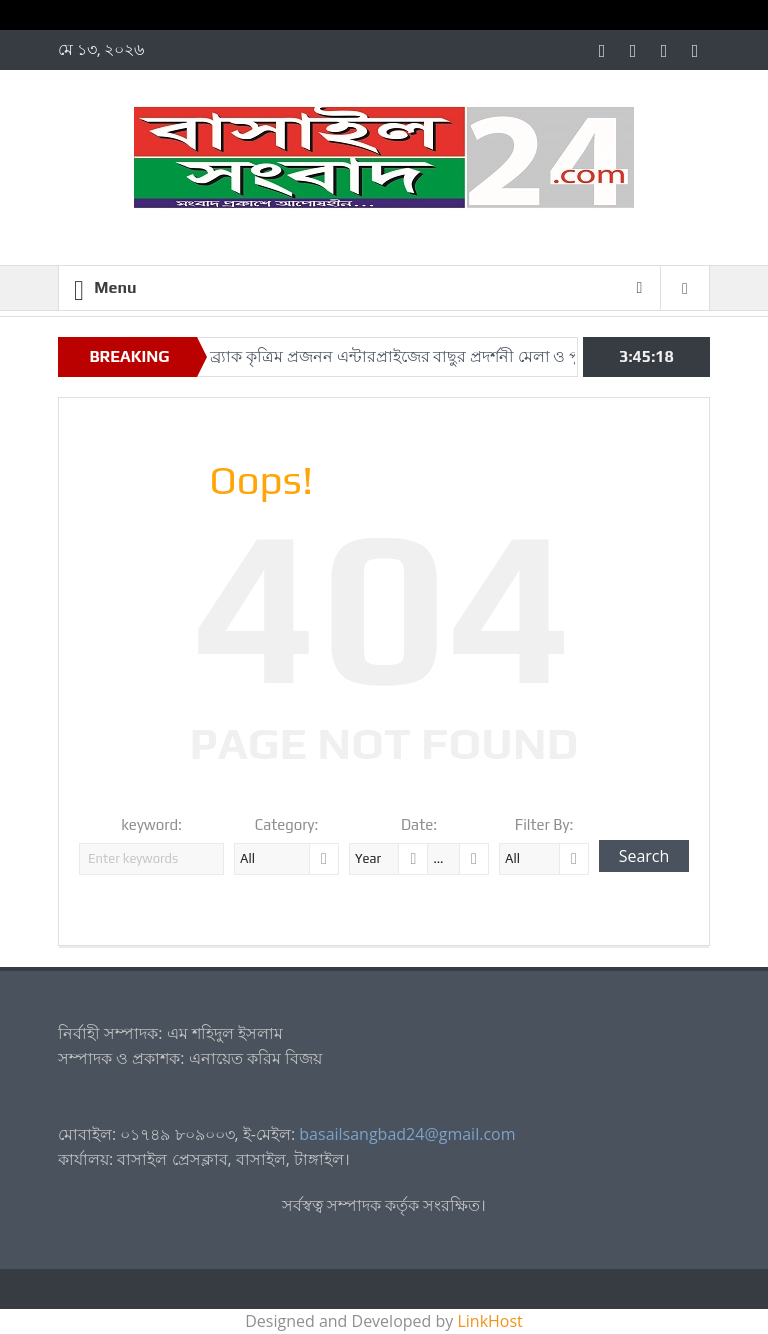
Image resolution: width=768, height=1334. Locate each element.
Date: (419, 824)
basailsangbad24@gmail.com (407, 1134)
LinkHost (489, 1321)
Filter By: (544, 824)
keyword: (151, 824)
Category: (287, 824)
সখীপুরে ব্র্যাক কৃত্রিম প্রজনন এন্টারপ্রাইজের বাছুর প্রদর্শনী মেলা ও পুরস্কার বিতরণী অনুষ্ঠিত (446, 356)
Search (644, 856)
